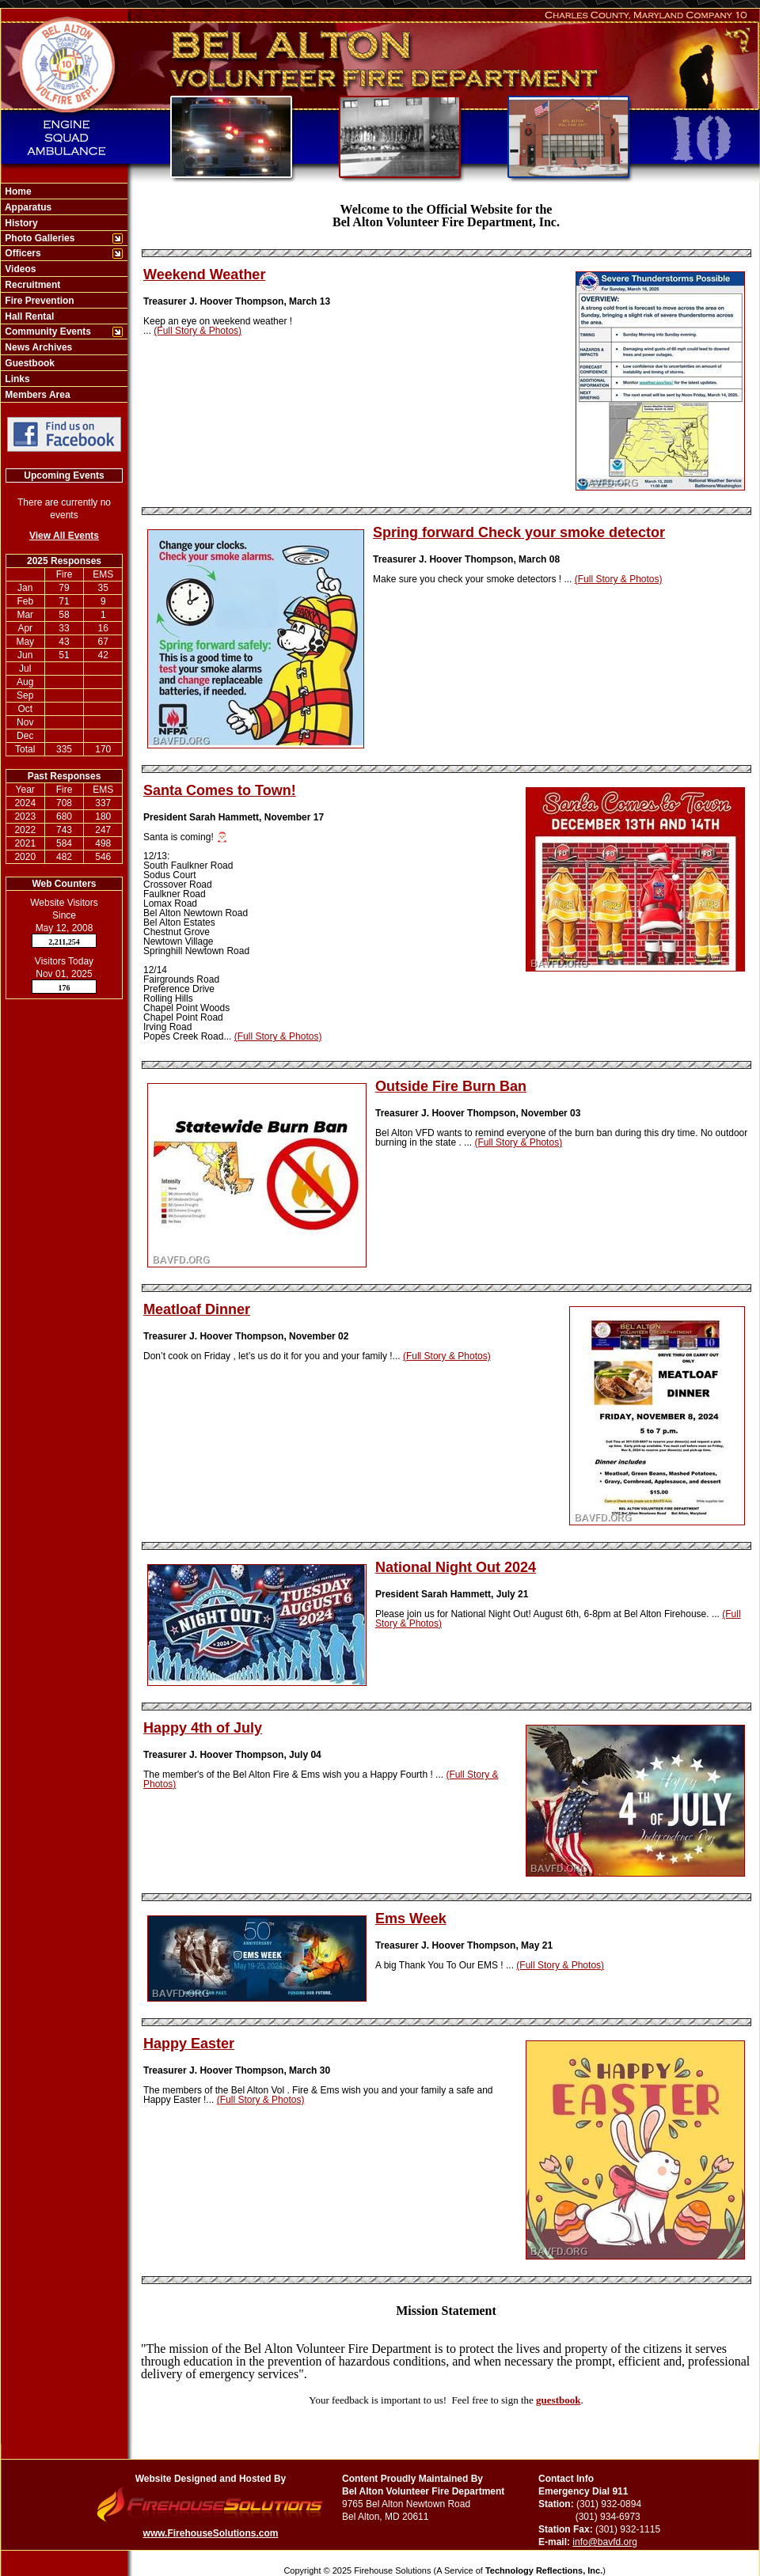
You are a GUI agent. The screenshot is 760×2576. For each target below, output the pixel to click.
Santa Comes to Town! (219, 790)
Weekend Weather (204, 274)
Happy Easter (188, 2043)
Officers (21, 253)
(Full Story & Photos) (197, 330)
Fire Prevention (38, 300)
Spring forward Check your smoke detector (519, 532)
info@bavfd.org (604, 2542)
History (20, 223)
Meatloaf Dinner (196, 1309)
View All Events (64, 535)
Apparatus (26, 207)
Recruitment (31, 284)
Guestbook (28, 363)
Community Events (46, 331)
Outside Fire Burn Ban (450, 1086)
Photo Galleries (38, 238)
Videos (19, 269)
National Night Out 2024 (455, 1567)
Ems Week (410, 1918)
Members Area (36, 394)
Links (16, 379)
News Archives (37, 347)
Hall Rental (28, 316)
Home (17, 191)
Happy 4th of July (202, 1728)
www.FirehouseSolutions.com (211, 2533)
